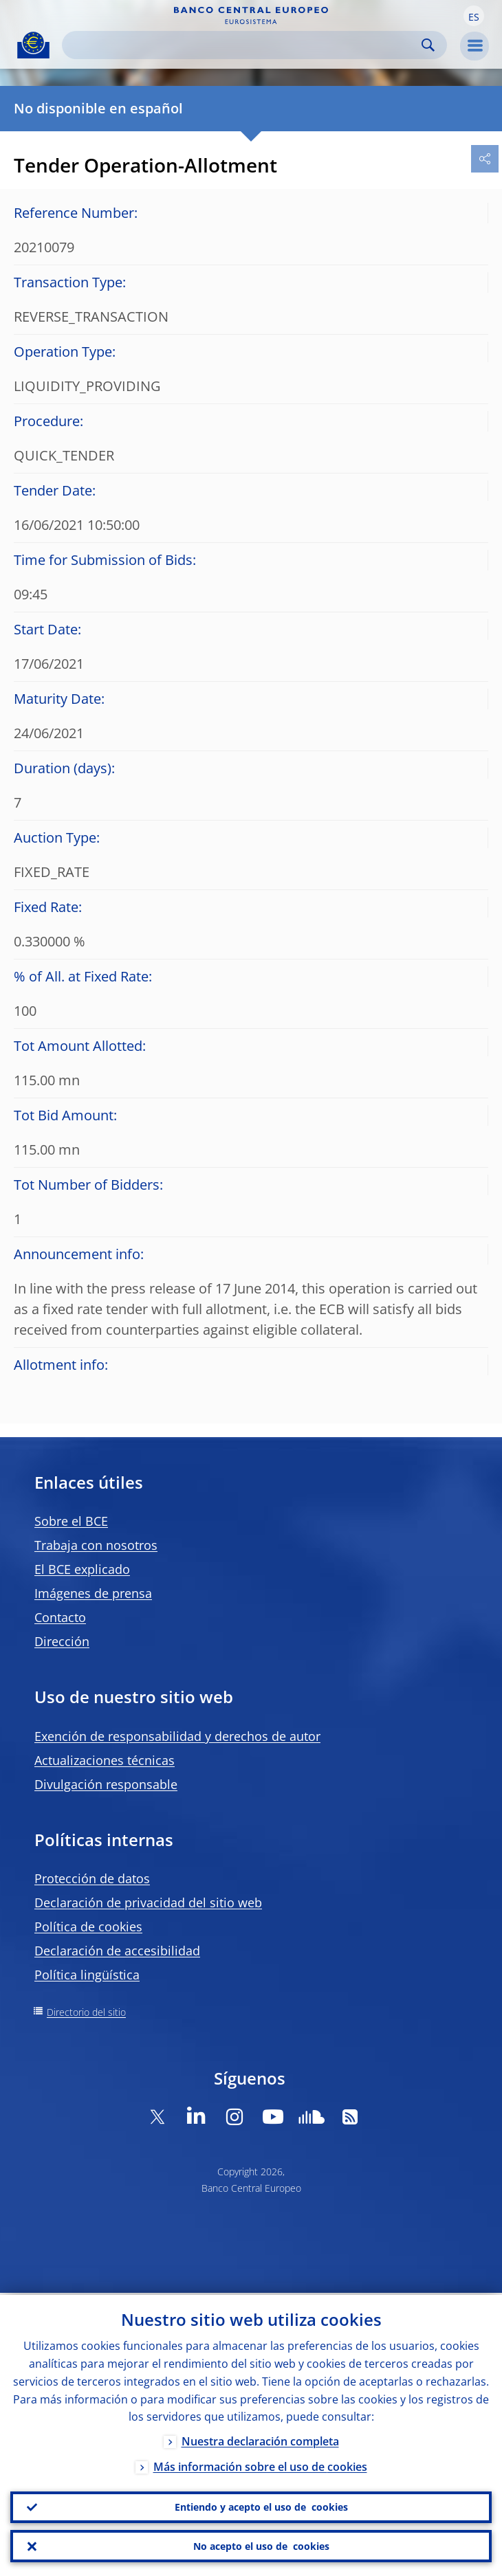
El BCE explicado (82, 1569)
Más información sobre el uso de (260, 2465)
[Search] (243, 45)
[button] (473, 15)
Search (428, 45)
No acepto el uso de (261, 2546)
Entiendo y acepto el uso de (261, 2506)
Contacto (60, 1617)
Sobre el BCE (71, 1521)
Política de (88, 1926)
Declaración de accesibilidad (117, 1950)
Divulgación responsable (105, 1784)
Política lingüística (87, 1974)
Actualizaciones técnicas (104, 1760)
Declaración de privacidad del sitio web (148, 1902)
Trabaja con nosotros (95, 1545)
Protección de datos (92, 1878)
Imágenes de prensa (93, 1593)
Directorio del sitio (86, 2012)
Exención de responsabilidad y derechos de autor (177, 1736)
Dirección (61, 1641)
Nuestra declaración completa (260, 2439)
